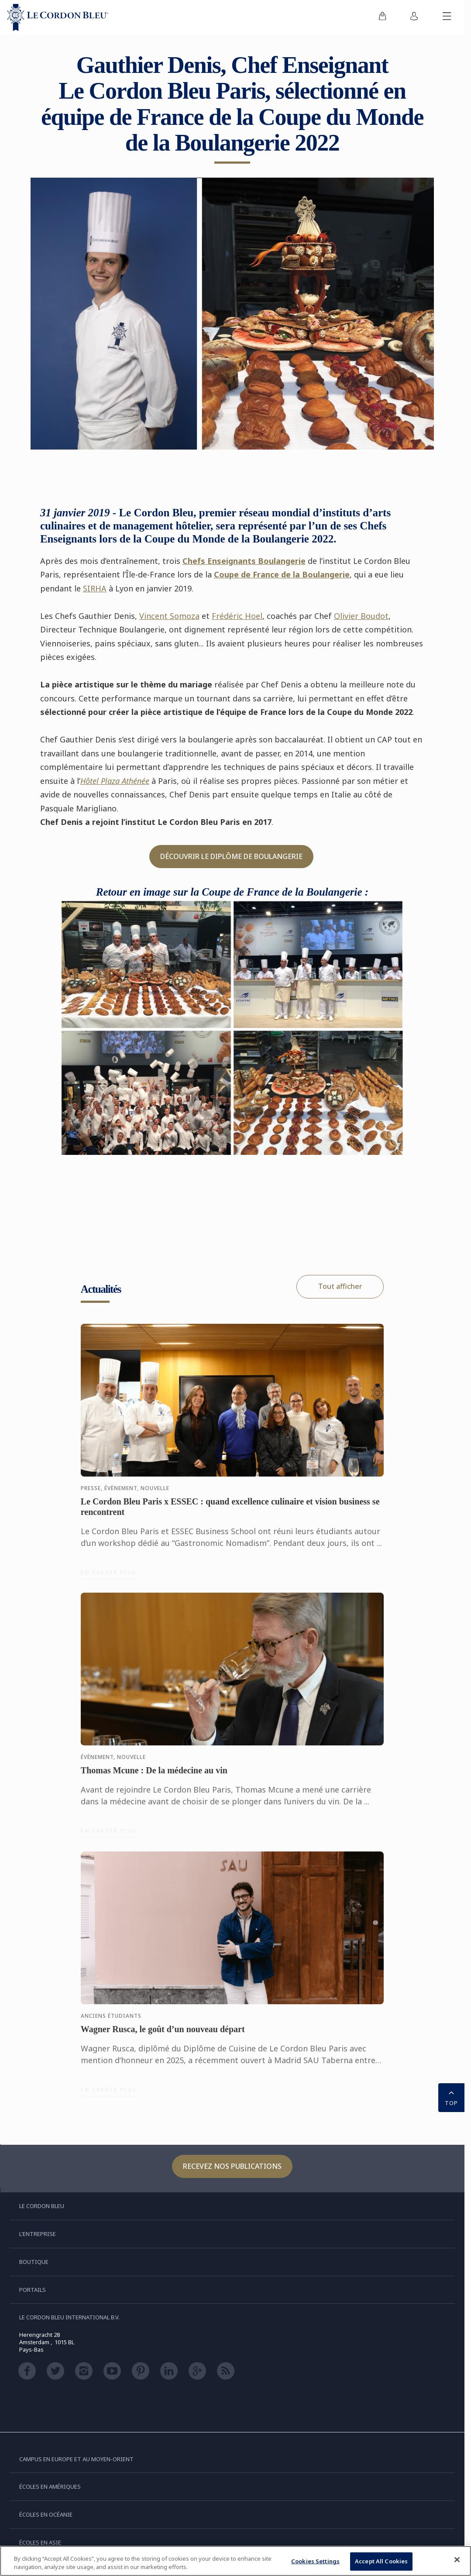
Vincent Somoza (169, 616)
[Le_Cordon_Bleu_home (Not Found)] (57, 17)
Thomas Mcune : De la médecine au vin (154, 1774)
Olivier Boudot (361, 616)
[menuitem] (382, 17)
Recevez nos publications (232, 2166)
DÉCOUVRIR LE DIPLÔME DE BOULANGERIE (231, 856)
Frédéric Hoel (237, 616)
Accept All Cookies (381, 2562)
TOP (451, 2097)
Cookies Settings (315, 2562)
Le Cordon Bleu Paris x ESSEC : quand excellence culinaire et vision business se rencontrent (230, 1511)
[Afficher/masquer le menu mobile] (447, 17)
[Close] (457, 2560)
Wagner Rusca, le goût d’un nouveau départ (163, 2033)
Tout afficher (340, 1286)
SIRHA (95, 588)
